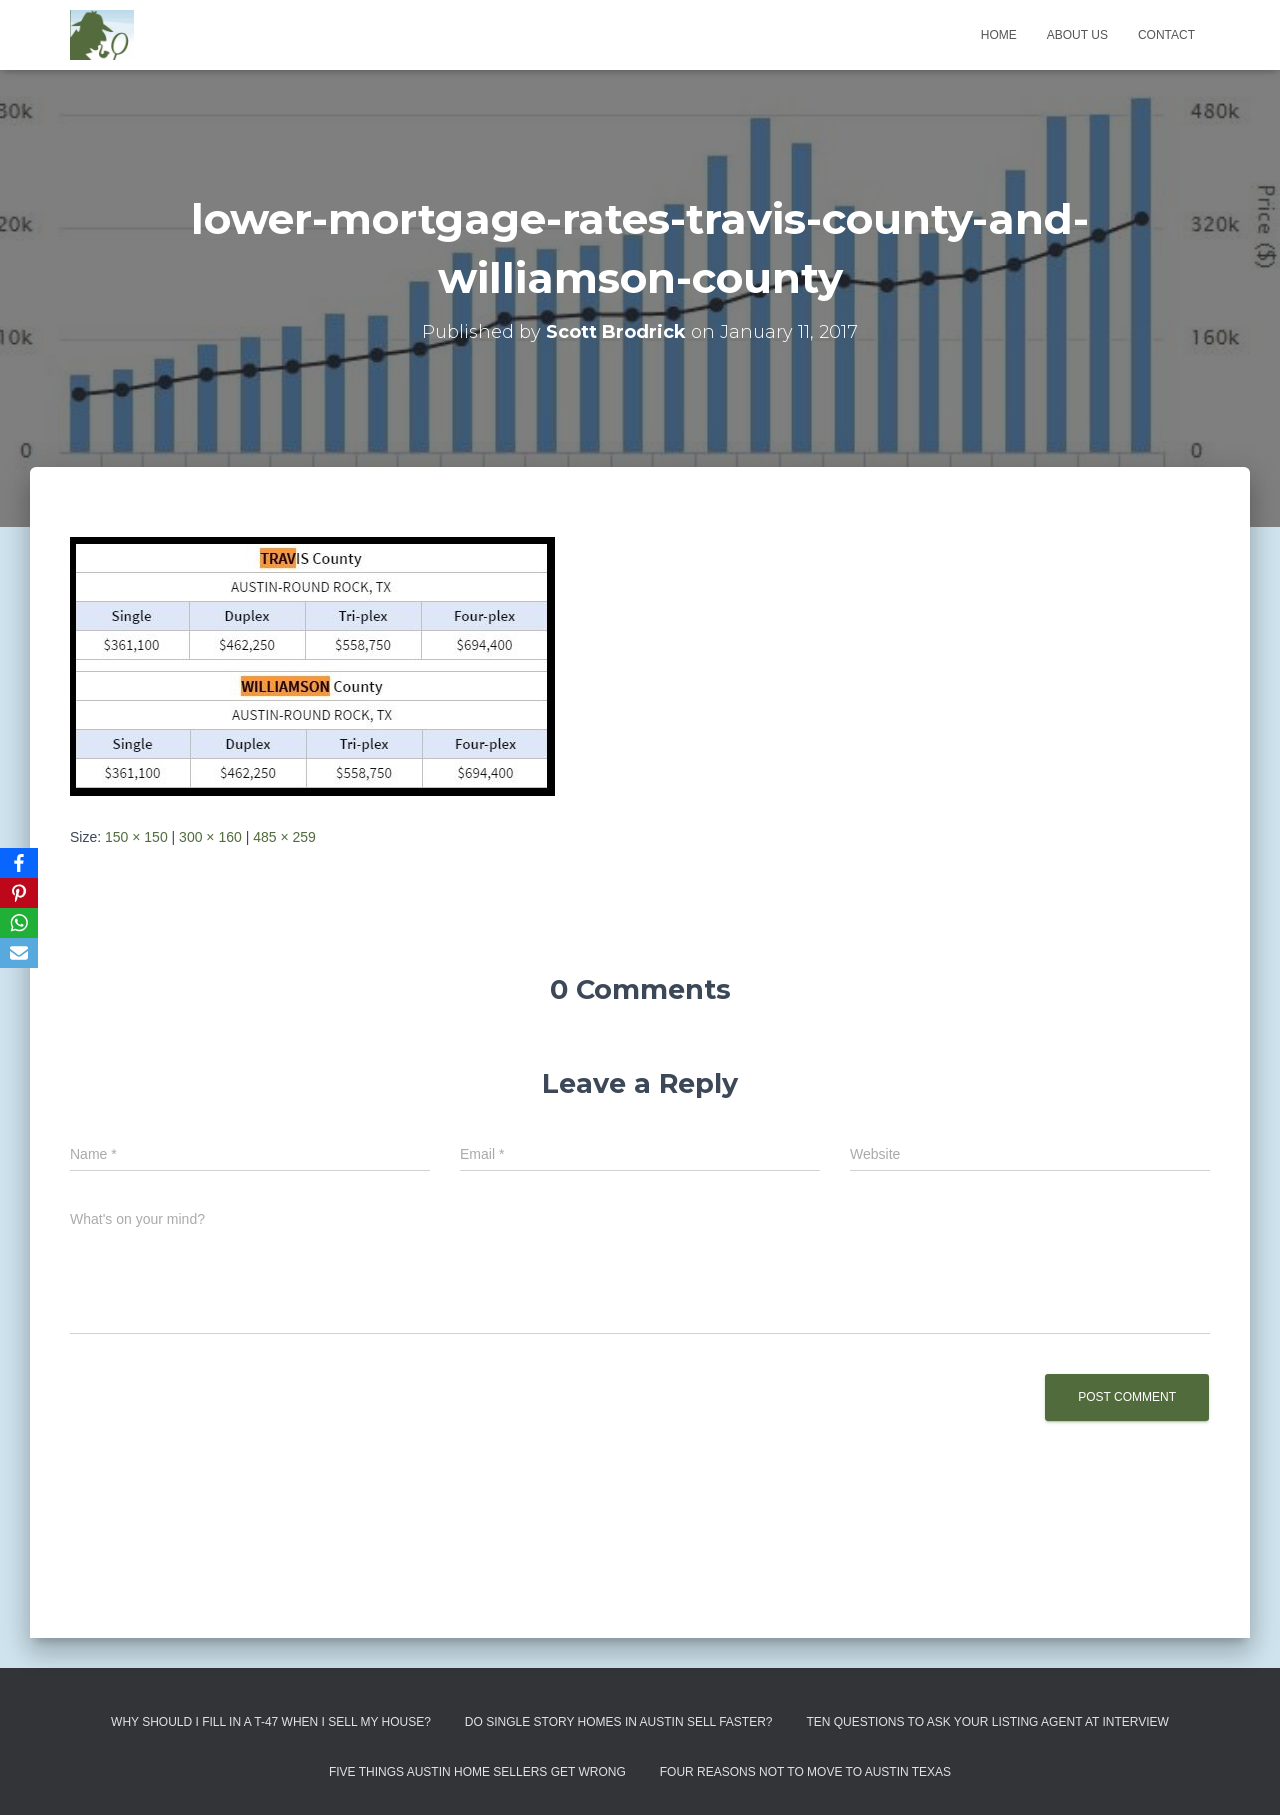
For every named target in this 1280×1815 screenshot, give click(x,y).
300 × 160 (210, 837)
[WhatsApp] (19, 923)
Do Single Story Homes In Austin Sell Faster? (619, 1722)
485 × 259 (284, 837)
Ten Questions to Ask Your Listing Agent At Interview (987, 1722)
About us (1077, 35)
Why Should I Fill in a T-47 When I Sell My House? (271, 1722)
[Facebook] (19, 863)
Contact (1166, 35)
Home (999, 35)
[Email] (19, 953)
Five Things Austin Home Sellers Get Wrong (477, 1772)
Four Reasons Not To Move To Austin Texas (805, 1772)
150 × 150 (136, 837)
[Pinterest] (19, 893)
